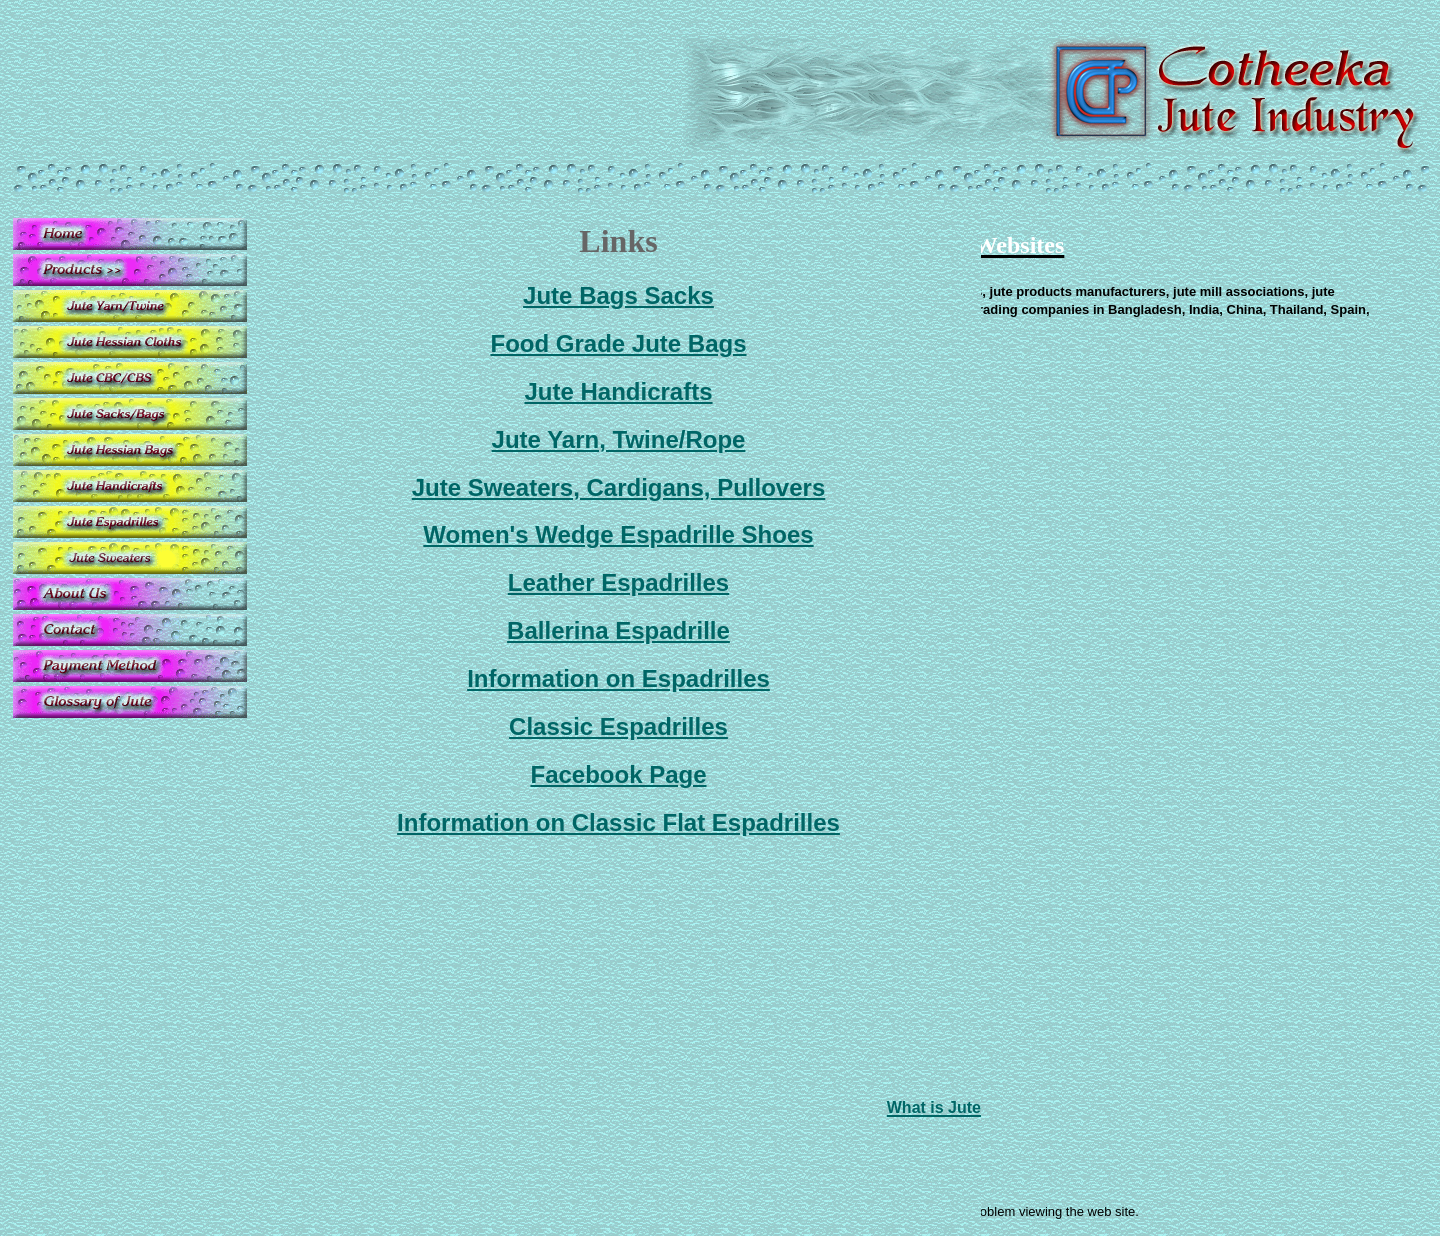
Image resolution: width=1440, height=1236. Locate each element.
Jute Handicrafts (618, 391)
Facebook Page (618, 774)
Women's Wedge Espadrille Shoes (618, 534)
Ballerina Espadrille (618, 630)
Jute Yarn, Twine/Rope (619, 439)
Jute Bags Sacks (618, 295)
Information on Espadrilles (618, 678)
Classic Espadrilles (618, 726)
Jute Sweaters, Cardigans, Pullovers (619, 487)
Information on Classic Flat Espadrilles (618, 822)
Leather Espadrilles (618, 582)
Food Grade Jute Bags (618, 343)
